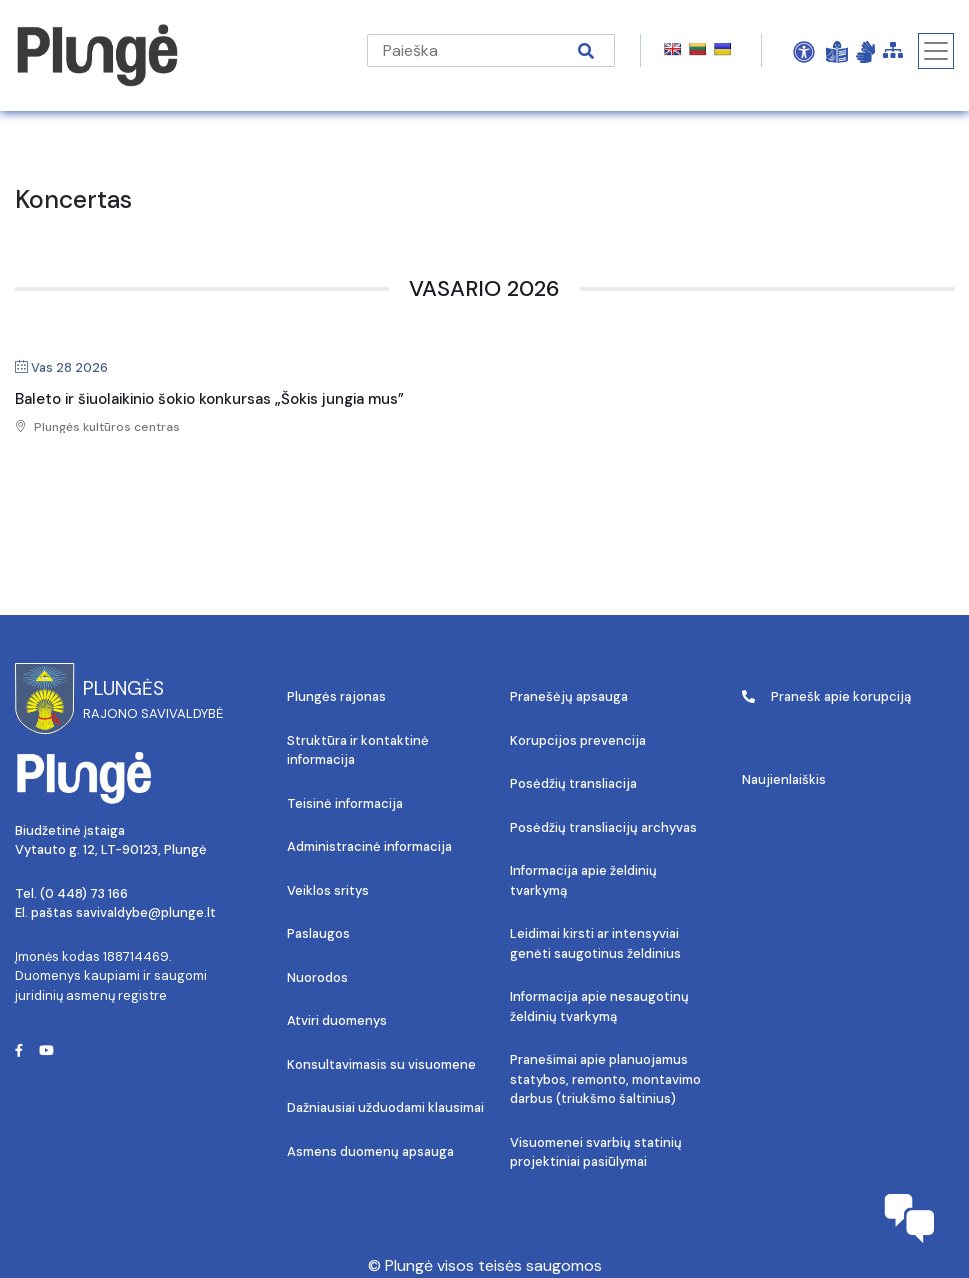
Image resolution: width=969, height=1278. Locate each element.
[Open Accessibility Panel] (804, 51)
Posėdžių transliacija (573, 783)
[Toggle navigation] (936, 51)
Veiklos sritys (328, 890)
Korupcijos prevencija (578, 740)
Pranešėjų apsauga (569, 696)
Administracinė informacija (369, 846)
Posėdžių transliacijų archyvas (603, 827)
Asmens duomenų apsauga (370, 1151)
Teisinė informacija (345, 803)
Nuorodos (317, 977)
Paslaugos (318, 933)
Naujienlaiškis (784, 779)
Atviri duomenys (337, 1020)
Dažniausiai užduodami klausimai (385, 1107)
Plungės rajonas (336, 696)
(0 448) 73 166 (84, 893)
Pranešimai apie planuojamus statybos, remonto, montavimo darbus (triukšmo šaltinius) (605, 1079)
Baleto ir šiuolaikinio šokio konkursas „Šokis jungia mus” (209, 399)
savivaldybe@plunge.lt (146, 912)
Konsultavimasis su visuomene (381, 1064)
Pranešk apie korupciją (826, 696)
